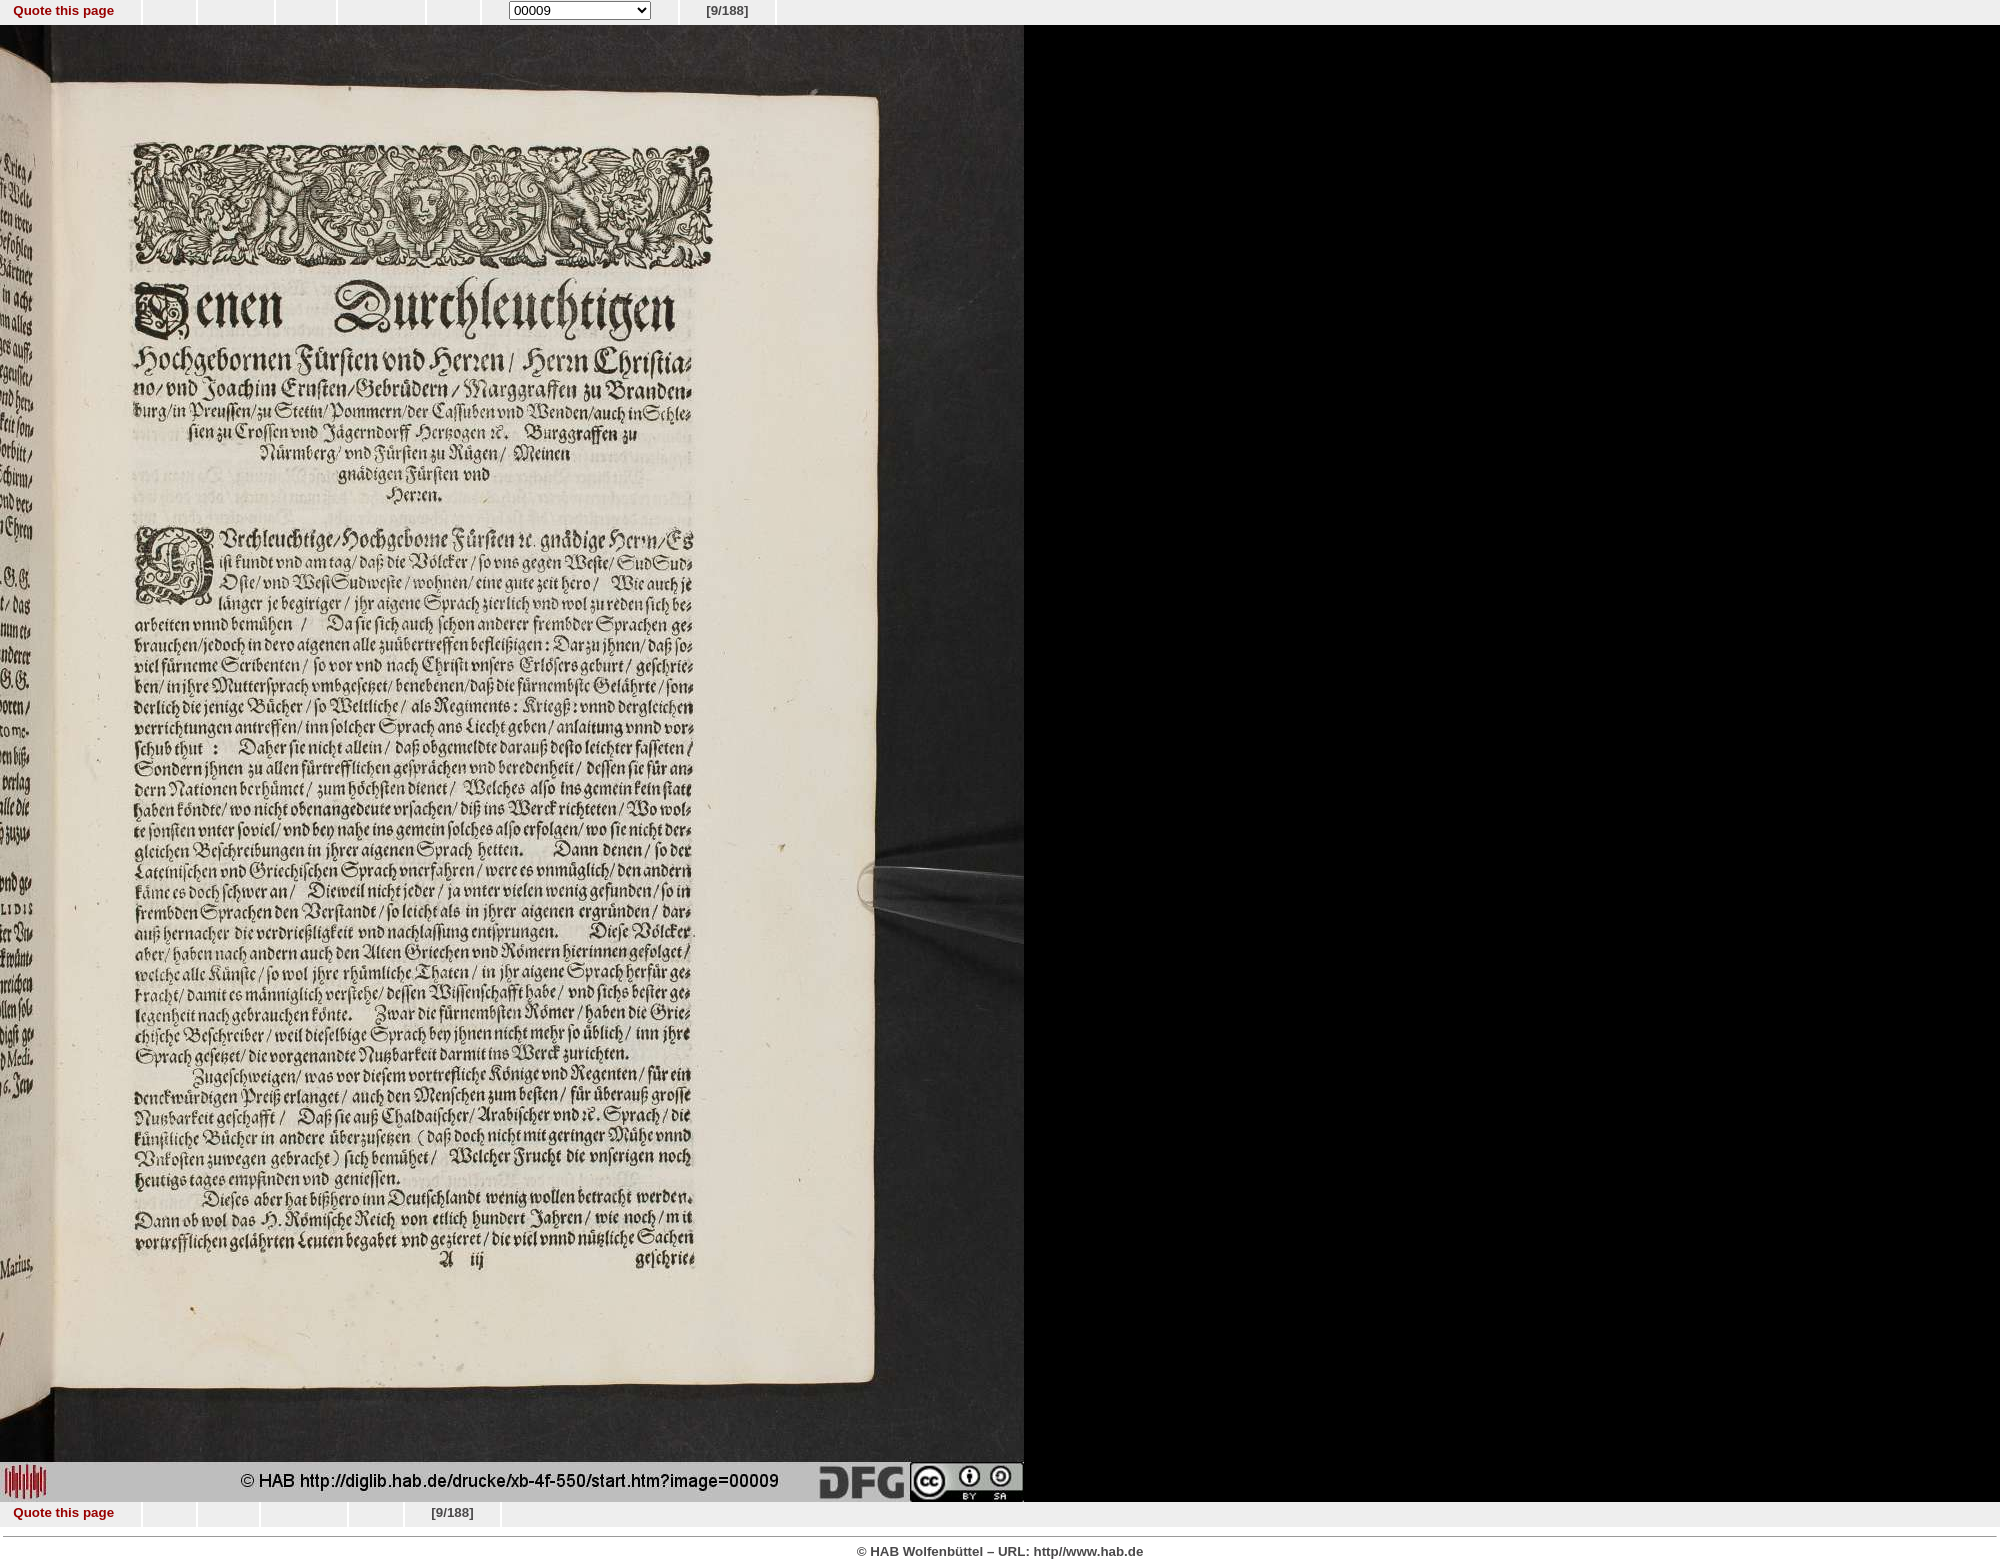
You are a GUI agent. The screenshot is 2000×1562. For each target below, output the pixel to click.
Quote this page (63, 10)
